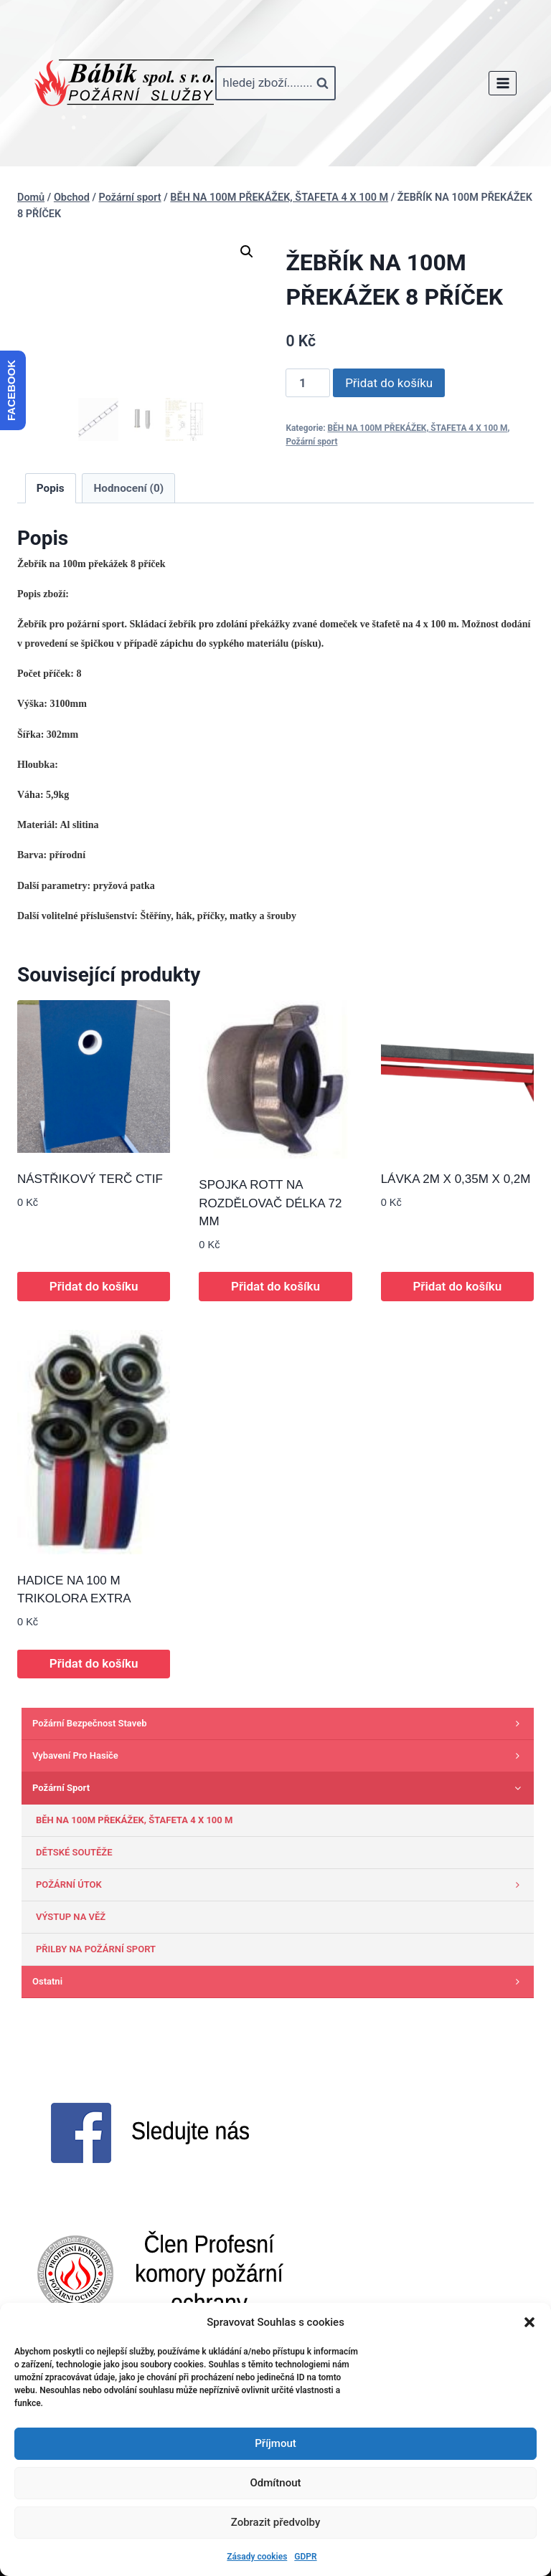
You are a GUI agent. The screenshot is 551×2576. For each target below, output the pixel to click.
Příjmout (275, 2443)
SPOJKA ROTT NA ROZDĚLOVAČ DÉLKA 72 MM (270, 1203)
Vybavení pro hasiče (279, 1755)
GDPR (305, 2557)
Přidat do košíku (389, 383)
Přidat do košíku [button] (94, 1286)
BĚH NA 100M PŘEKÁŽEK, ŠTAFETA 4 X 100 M (418, 428)
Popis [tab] (51, 488)
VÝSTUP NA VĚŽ (70, 1916)
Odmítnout (275, 2482)
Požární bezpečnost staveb (279, 1723)
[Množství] (308, 383)
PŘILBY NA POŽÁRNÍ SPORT (96, 1949)
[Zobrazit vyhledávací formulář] (275, 83)
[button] (529, 2322)
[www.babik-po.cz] (124, 83)
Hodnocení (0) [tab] (129, 488)
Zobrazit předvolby (276, 2522)
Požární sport (311, 442)
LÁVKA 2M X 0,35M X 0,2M (456, 1179)
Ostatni (279, 1981)
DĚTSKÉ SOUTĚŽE (74, 1852)
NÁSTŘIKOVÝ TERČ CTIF (90, 1179)
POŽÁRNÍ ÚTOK (281, 1884)
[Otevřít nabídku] (503, 83)
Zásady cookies (257, 2557)
